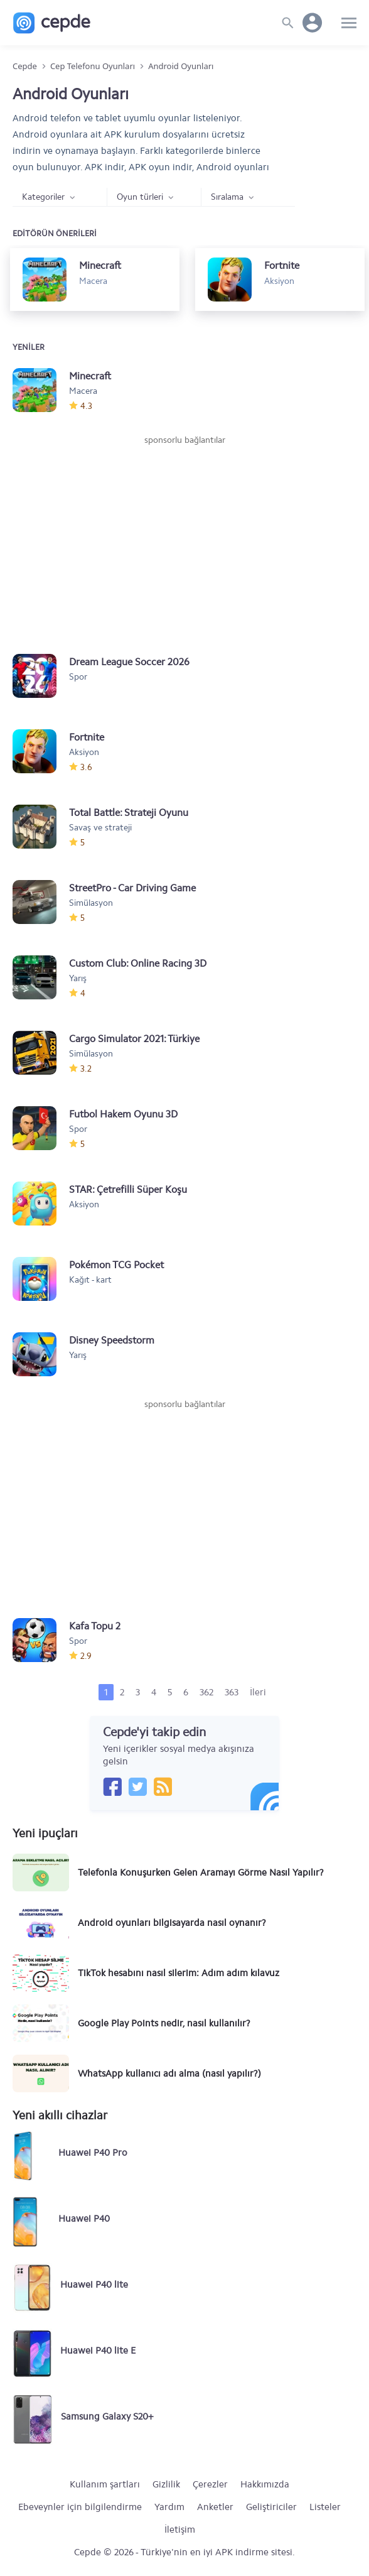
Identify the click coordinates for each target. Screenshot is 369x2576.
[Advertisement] (184, 541)
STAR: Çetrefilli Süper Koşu (128, 1189)
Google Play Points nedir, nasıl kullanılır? (164, 2023)
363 (231, 1692)
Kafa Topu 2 (94, 1626)
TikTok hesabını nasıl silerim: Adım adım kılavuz (178, 1973)
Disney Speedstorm (111, 1340)
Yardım (169, 2507)
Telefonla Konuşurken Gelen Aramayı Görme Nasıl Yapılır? (201, 1872)
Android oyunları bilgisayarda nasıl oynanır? (172, 1922)
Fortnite (86, 737)
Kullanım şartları (105, 2484)
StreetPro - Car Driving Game (132, 888)
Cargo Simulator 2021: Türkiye (134, 1039)
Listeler (325, 2507)
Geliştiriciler (271, 2507)
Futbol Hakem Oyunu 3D (123, 1114)
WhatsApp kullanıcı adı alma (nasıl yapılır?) (169, 2073)
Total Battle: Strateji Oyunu (128, 812)
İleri (258, 1692)
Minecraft (90, 376)
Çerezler (210, 2484)
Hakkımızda (264, 2484)
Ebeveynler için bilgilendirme (80, 2507)
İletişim (179, 2529)
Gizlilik (166, 2484)
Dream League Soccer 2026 (129, 662)
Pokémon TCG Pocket (116, 1265)
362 (206, 1692)
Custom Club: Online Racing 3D (137, 963)
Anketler (215, 2507)
